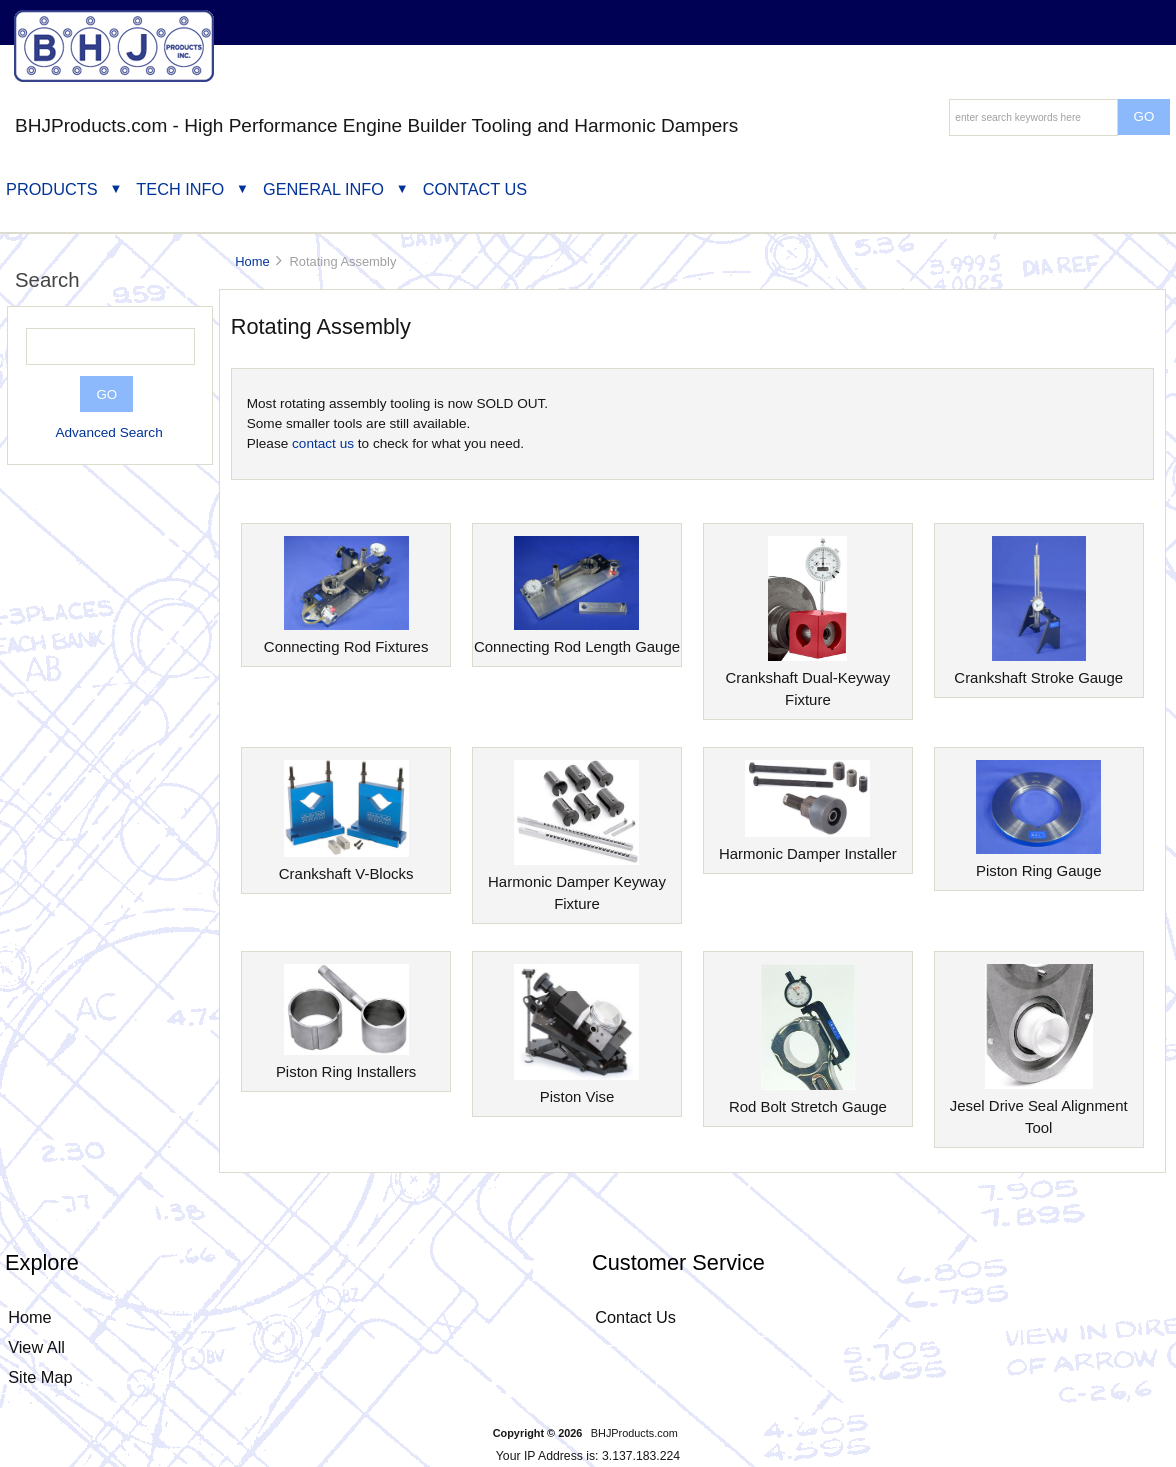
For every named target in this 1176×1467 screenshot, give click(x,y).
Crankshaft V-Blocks (346, 865)
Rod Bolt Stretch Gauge (808, 1098)
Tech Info (180, 189)
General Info (323, 189)
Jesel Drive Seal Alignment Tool (1039, 1108)
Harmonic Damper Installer (808, 845)
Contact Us (475, 189)
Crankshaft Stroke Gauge (1038, 669)
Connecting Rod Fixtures (346, 638)
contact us (323, 443)
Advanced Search (108, 432)
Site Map (40, 1377)
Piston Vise (576, 1088)
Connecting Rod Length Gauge (577, 638)
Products (52, 189)
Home (252, 261)
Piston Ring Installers (346, 1063)
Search (47, 280)
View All (36, 1347)
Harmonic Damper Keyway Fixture (577, 884)
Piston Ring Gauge (1039, 862)
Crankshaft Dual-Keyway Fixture (808, 680)
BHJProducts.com (634, 1433)
